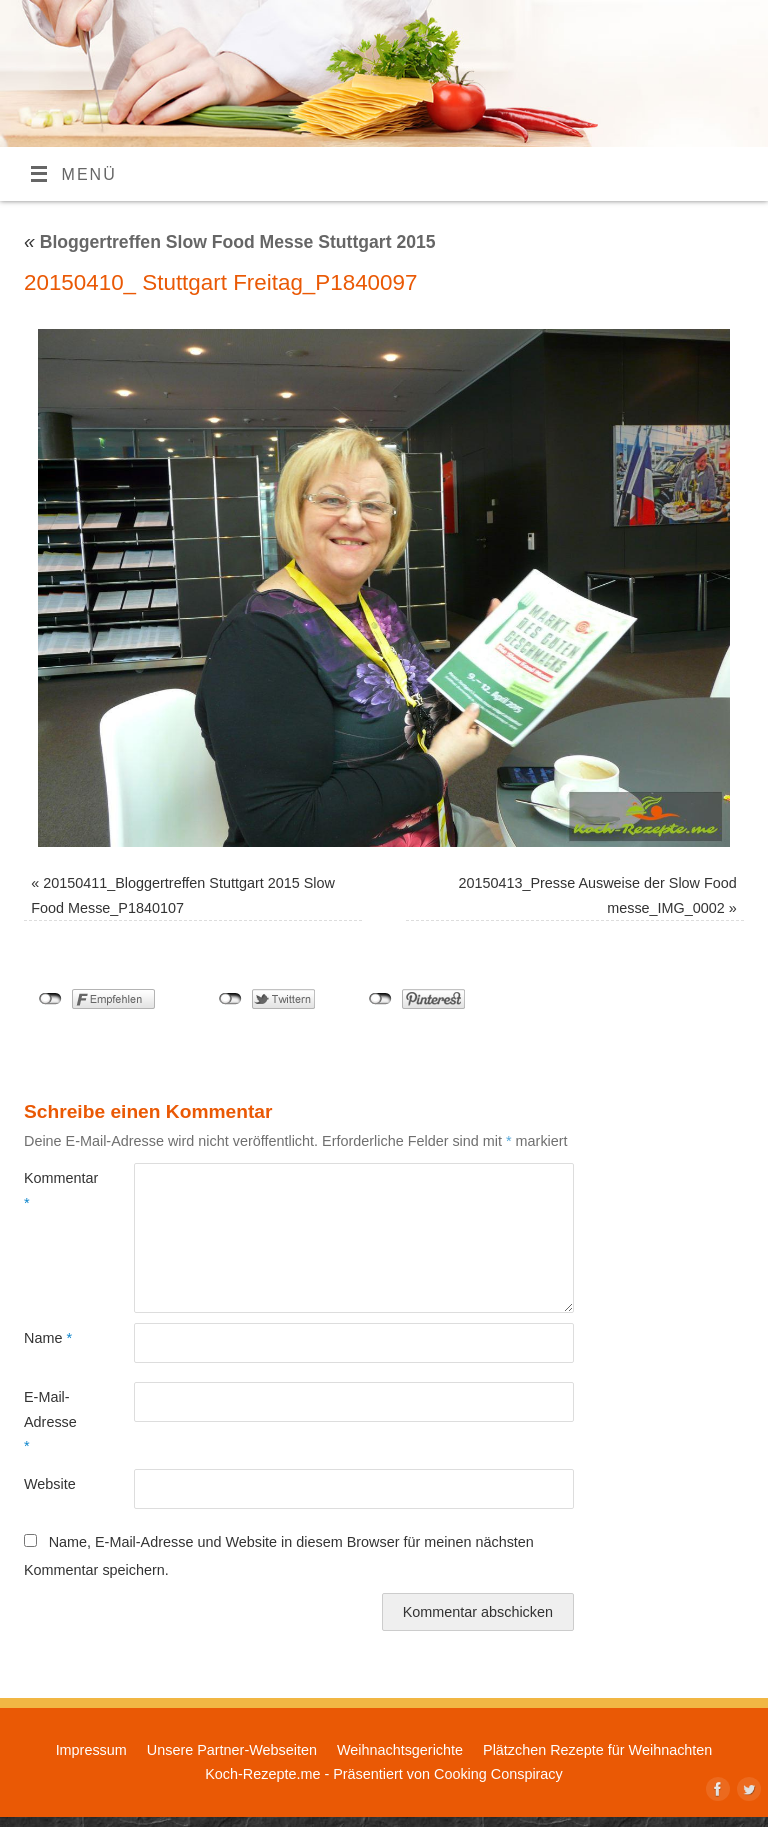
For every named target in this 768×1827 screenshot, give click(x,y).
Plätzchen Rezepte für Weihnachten (597, 1750)
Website (50, 1484)
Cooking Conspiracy (498, 1774)
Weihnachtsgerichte (400, 1750)
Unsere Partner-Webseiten (232, 1750)
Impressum (91, 1750)
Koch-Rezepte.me (262, 1774)
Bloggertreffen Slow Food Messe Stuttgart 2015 (230, 242)
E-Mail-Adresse (50, 1421)
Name (48, 1338)
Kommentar (51, 1190)
